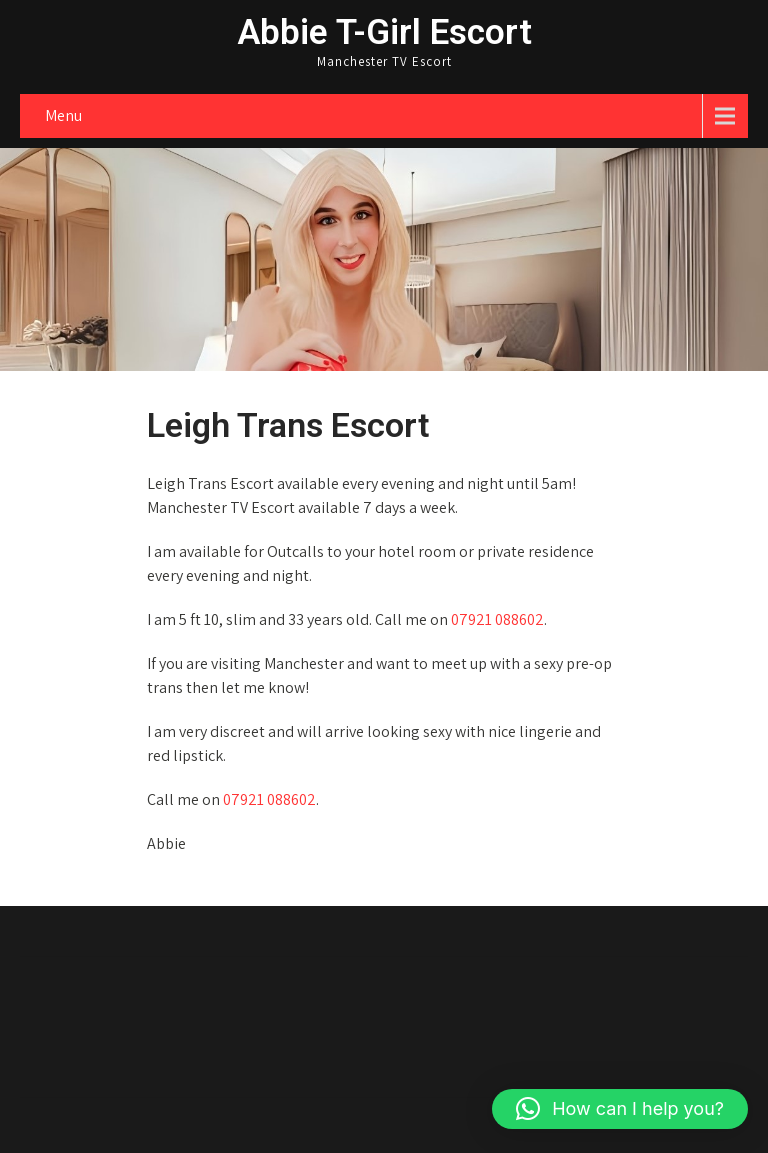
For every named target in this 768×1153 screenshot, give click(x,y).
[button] (620, 1109)
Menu (63, 115)
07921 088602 (497, 619)
